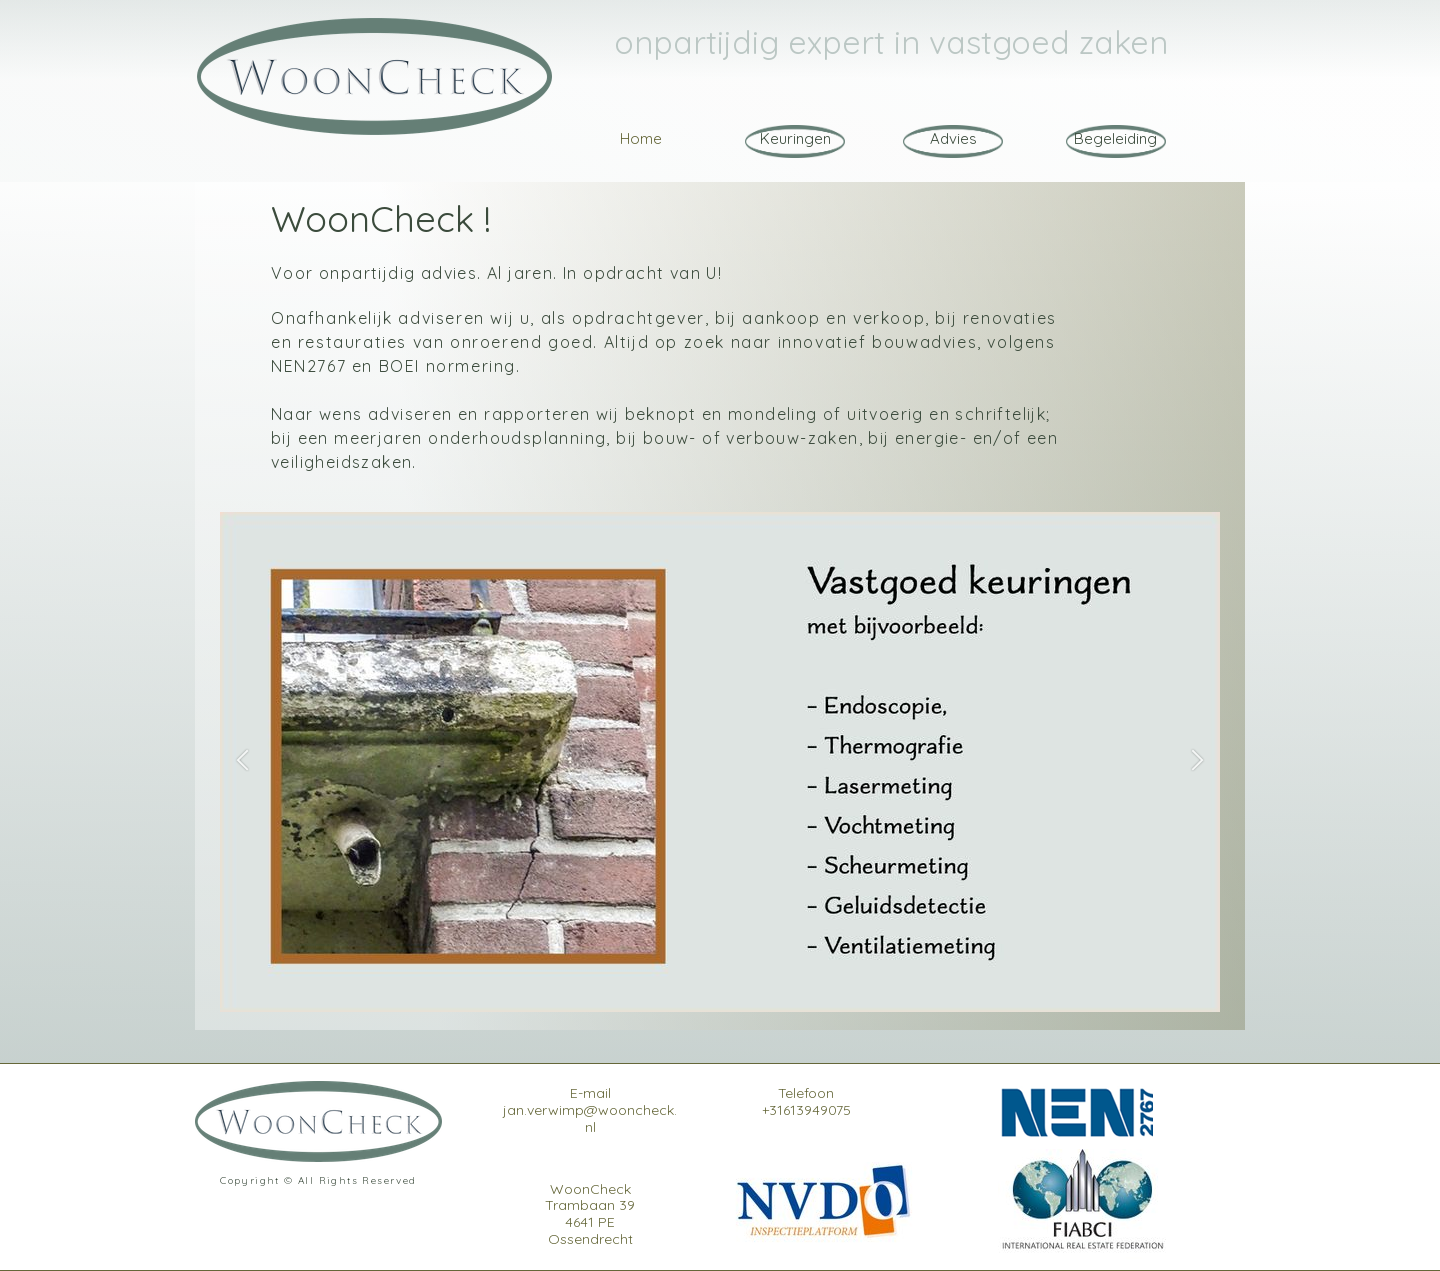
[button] (242, 762)
